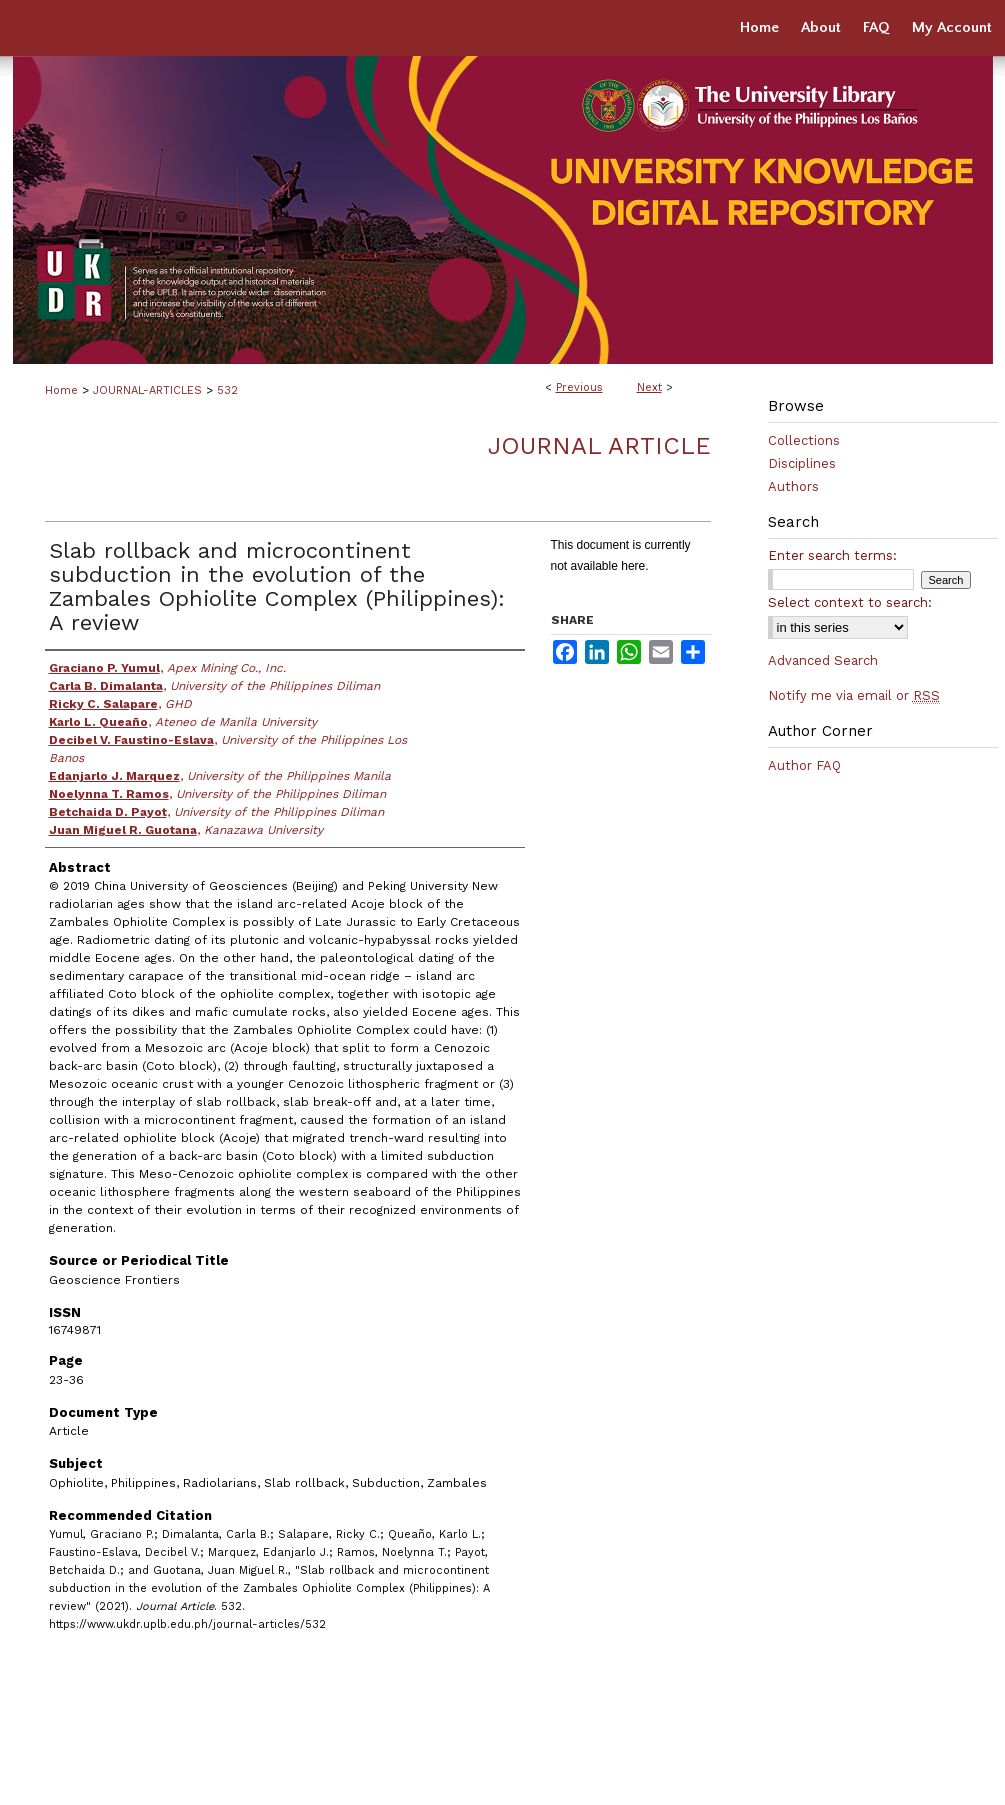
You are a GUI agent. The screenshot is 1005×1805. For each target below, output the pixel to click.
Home (61, 390)
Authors (793, 486)
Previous (579, 387)
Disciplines (802, 463)
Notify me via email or (854, 695)
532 (227, 390)
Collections (804, 440)
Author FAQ (804, 765)
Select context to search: (850, 602)
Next (649, 387)
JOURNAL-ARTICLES (147, 390)
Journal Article (599, 446)
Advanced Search (823, 660)
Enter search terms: (832, 555)
